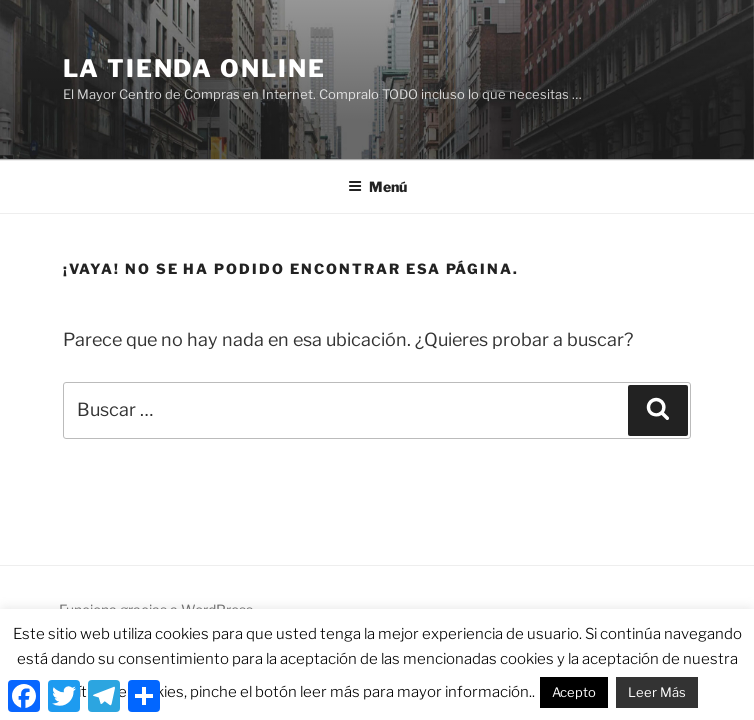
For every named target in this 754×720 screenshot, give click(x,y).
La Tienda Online (194, 68)
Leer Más (657, 692)
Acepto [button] (574, 692)
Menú (377, 186)
